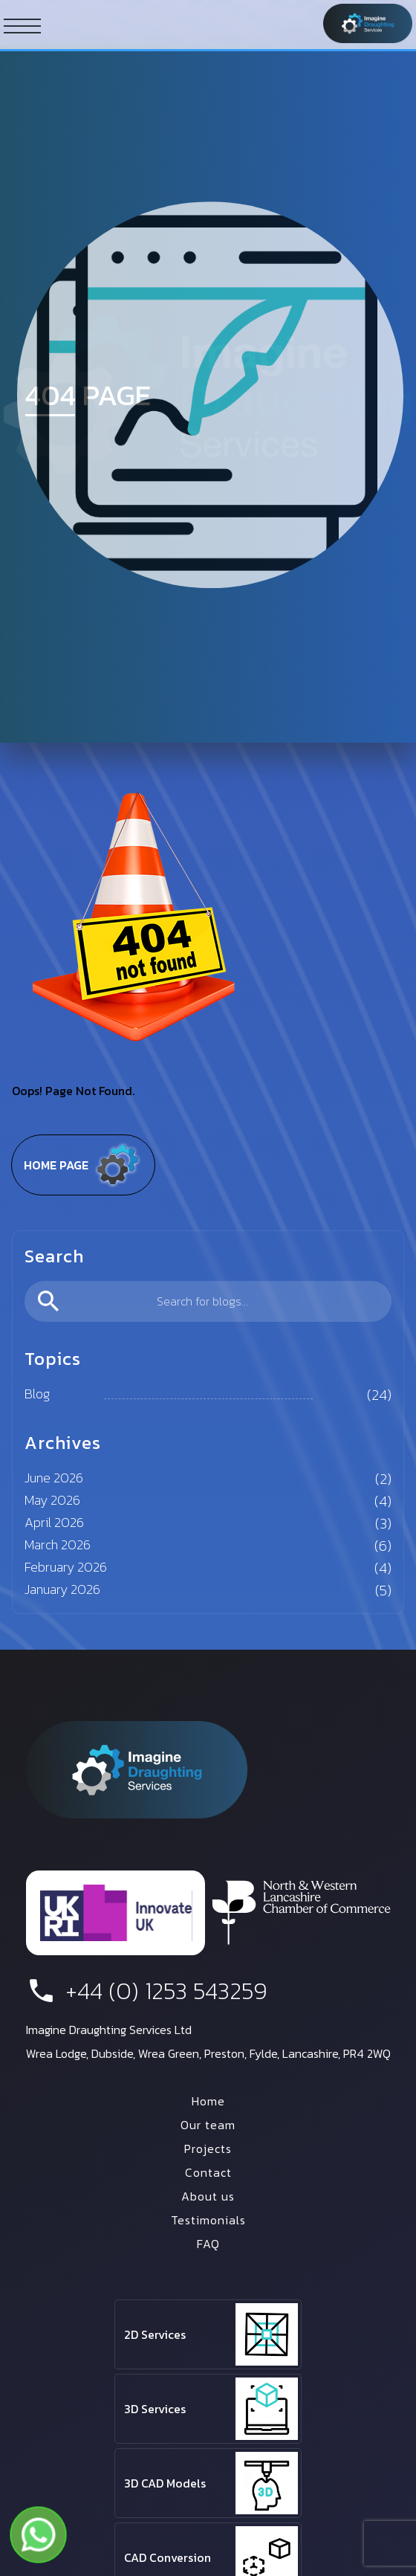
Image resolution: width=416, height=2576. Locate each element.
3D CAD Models (165, 2483)
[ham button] (22, 25)
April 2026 (54, 1522)
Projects (208, 2148)
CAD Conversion (167, 2557)
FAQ (208, 2244)
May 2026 (52, 1500)
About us (208, 2196)
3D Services (155, 2409)
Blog (37, 1394)
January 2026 (62, 1589)
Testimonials (208, 2220)
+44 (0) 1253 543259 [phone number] (146, 1991)
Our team (208, 2125)
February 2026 (66, 1567)
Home (208, 2101)
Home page (83, 1165)
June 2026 (54, 1478)
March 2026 (58, 1544)
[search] (208, 1301)
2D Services (155, 2334)
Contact (208, 2172)
